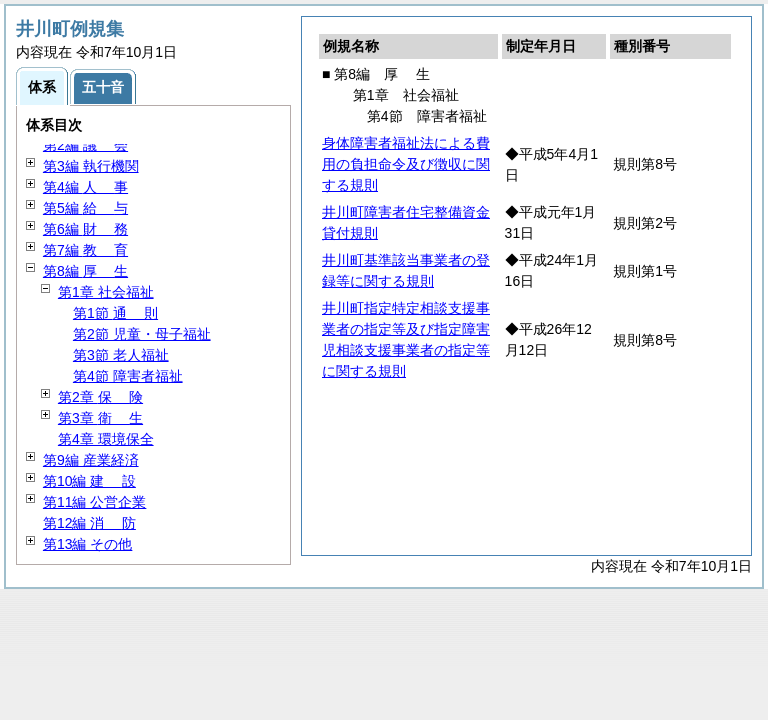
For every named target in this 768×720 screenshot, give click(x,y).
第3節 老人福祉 (121, 355)
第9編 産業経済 (91, 460)
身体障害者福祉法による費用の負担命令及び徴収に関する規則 (406, 164)
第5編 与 (85, 208)
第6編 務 (85, 229)
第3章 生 (100, 418)
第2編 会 (85, 145)
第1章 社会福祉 (106, 292)
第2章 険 (100, 397)
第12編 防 (89, 523)
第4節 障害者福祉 (128, 376)
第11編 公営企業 (94, 502)
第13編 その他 (87, 544)
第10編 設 (89, 481)
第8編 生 (85, 271)
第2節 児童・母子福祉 (142, 334)
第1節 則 (115, 313)
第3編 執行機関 (91, 166)
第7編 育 (85, 250)
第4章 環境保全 (106, 439)
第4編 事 (85, 187)
